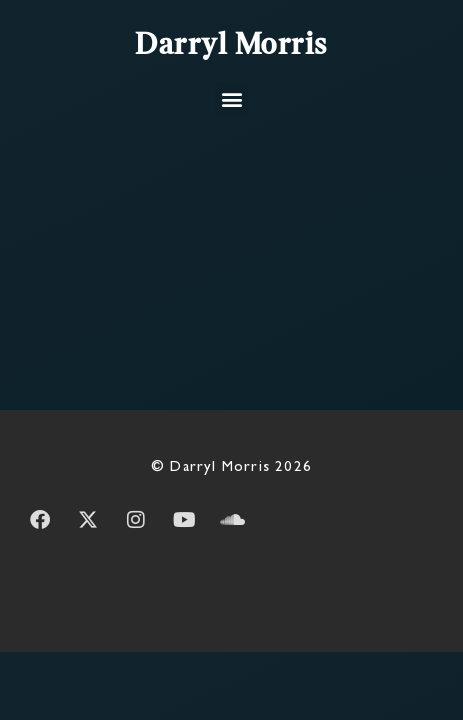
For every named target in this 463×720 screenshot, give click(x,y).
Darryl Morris (231, 46)
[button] (231, 98)
